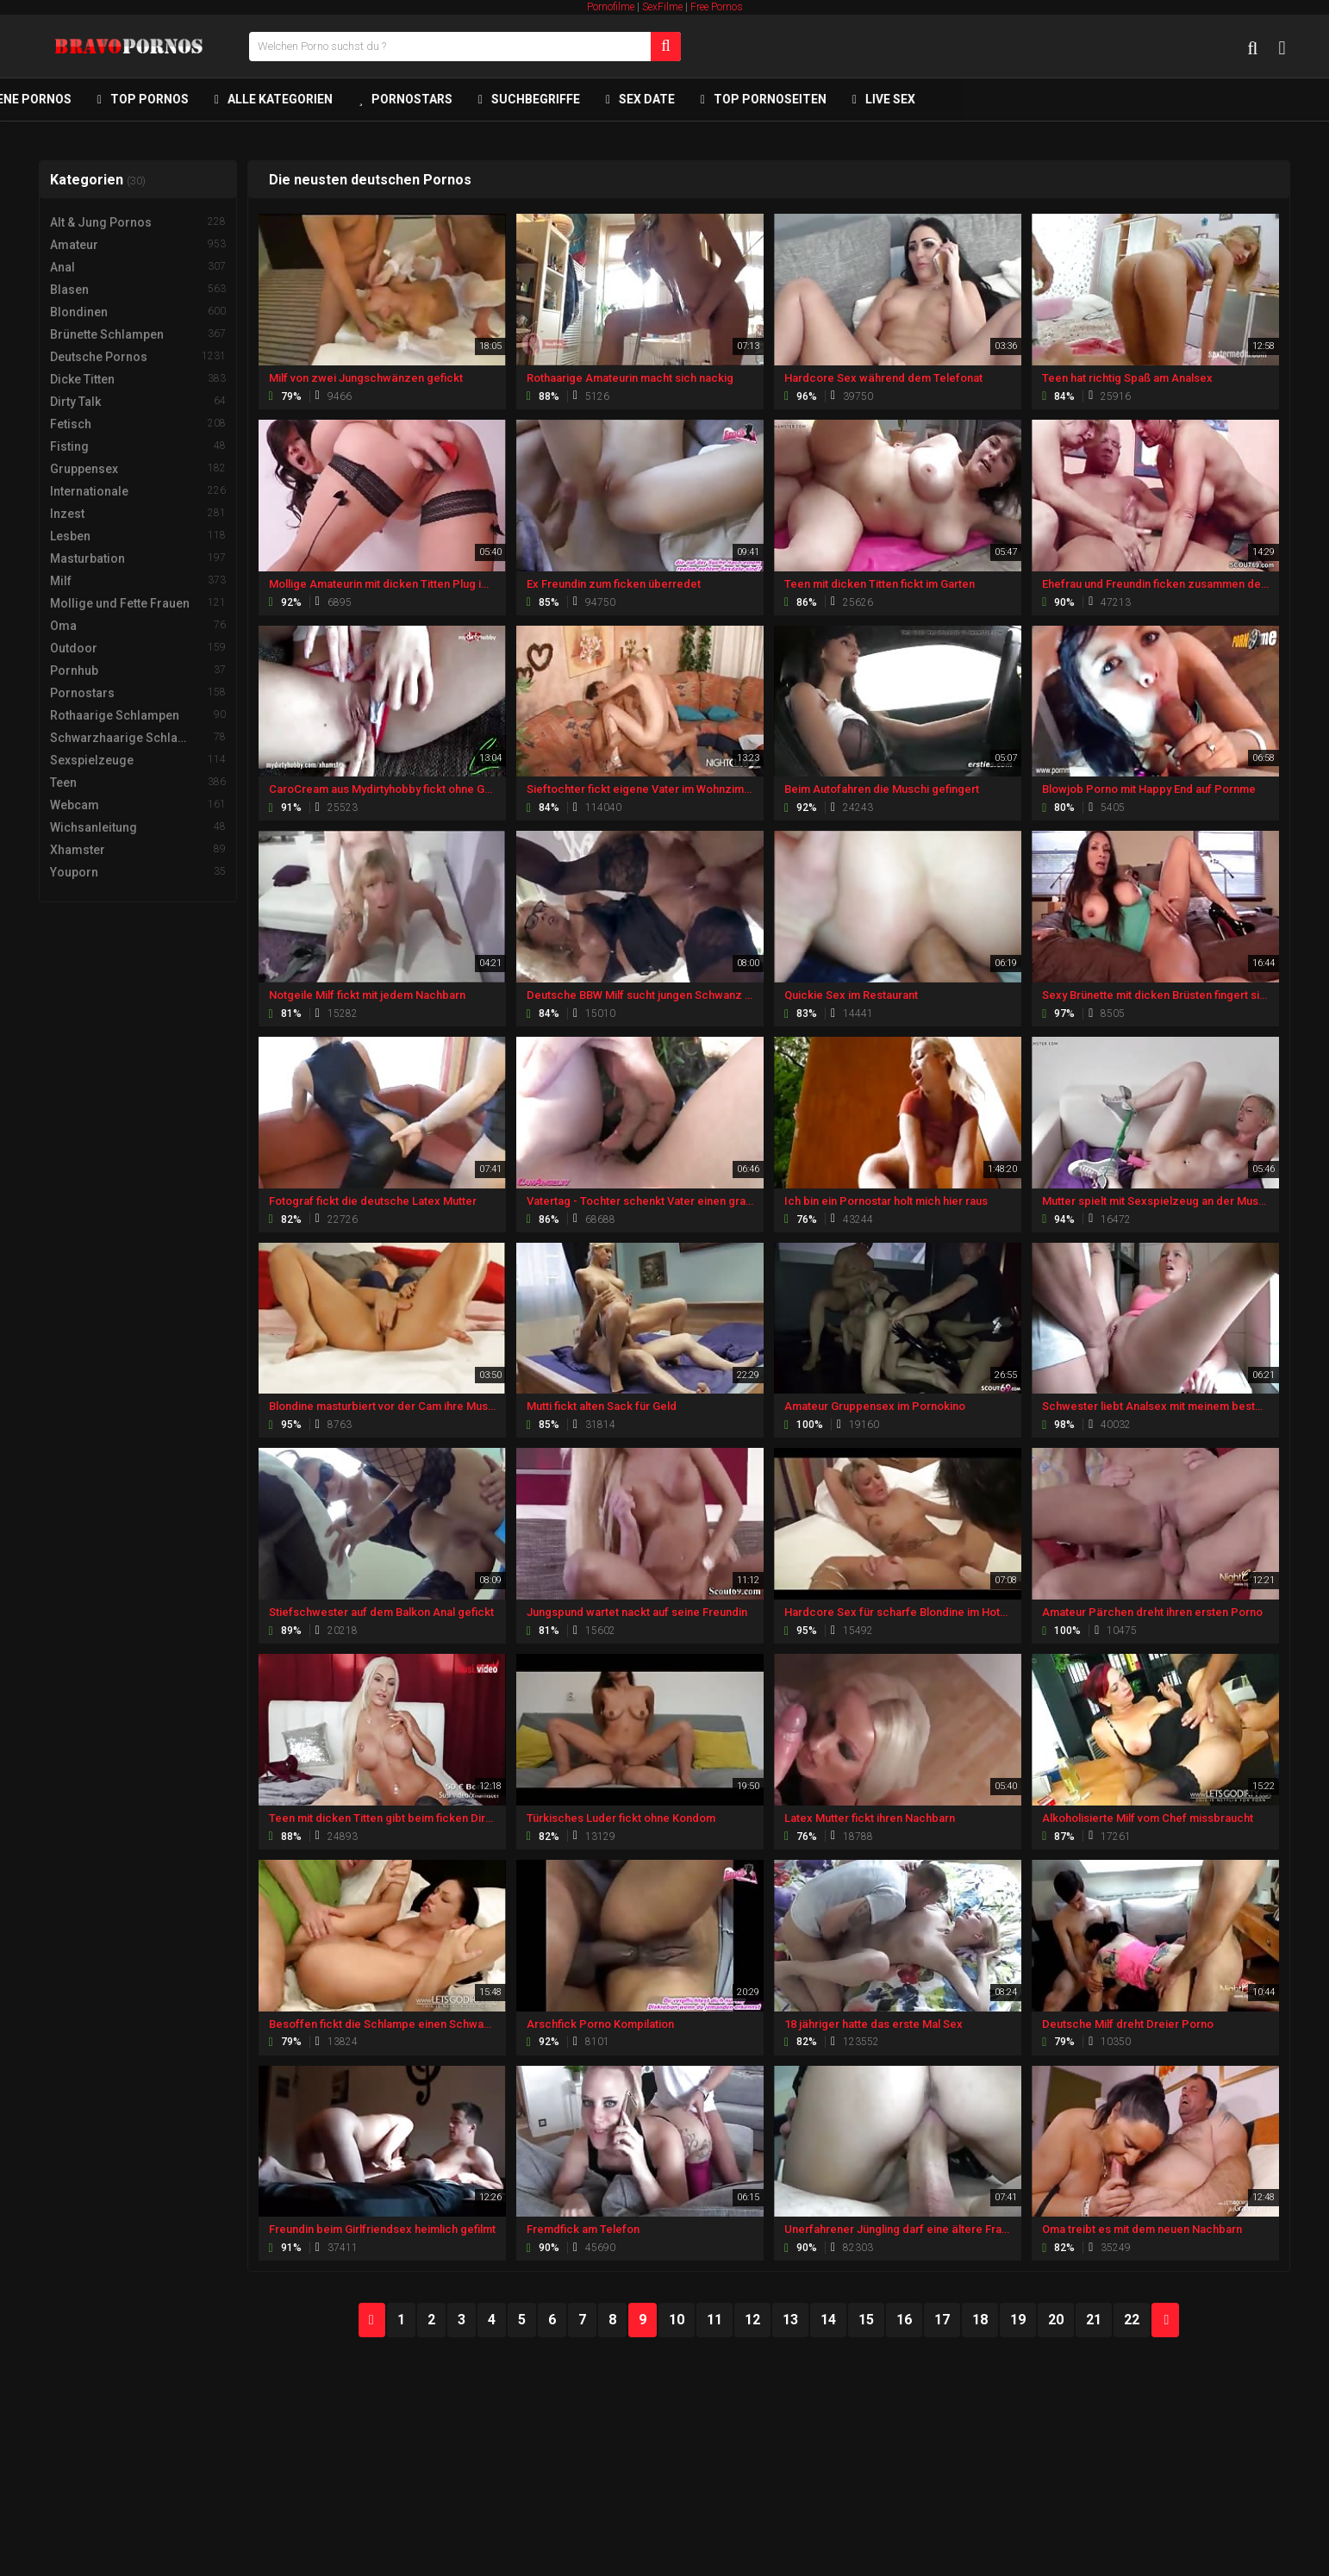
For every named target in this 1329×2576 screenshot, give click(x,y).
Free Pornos (716, 7)
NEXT (1165, 2320)
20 (1056, 2319)
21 (1093, 2319)
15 (866, 2319)
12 (752, 2319)
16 (904, 2319)
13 (790, 2319)
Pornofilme (610, 7)
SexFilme (662, 7)
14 (828, 2319)
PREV (372, 2320)
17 (942, 2319)
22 (1131, 2319)
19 (1018, 2319)
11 (714, 2319)
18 (980, 2319)
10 (676, 2319)
